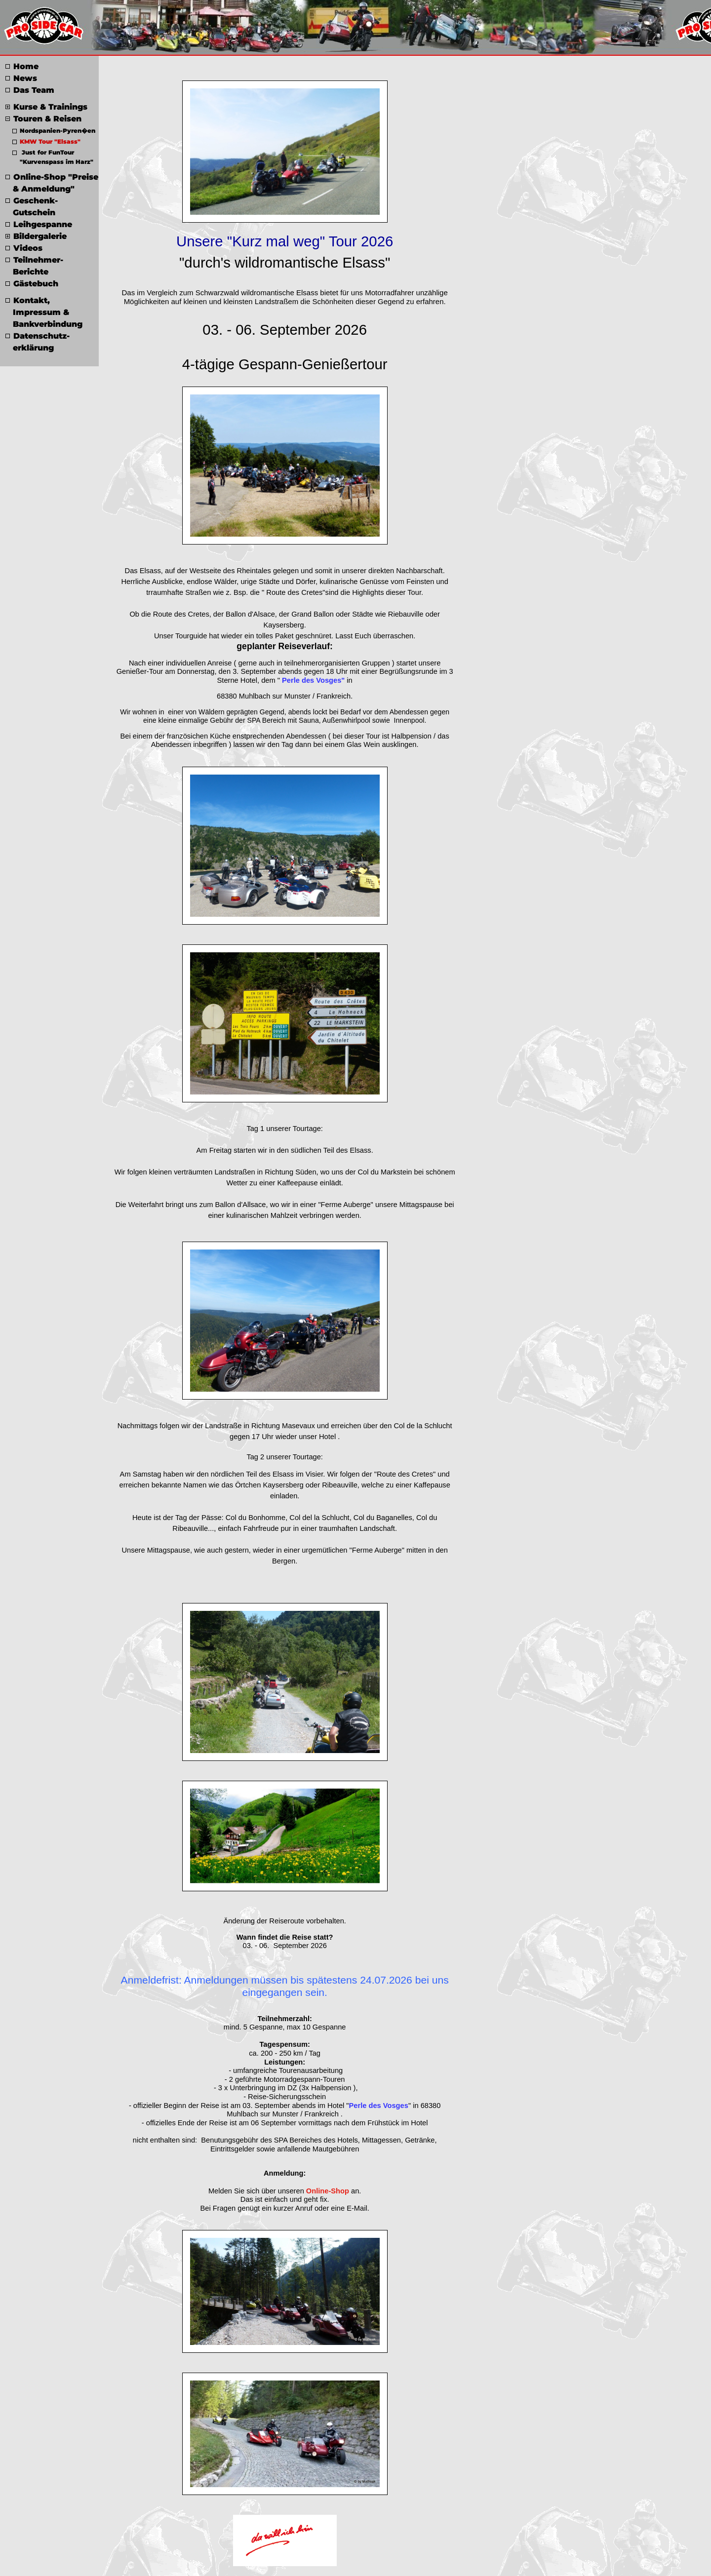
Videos (23, 248)
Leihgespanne (38, 224)
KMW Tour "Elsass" (46, 141)
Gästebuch (31, 283)
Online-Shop (327, 2191)
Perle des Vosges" (313, 680)
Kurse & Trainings (46, 107)
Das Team (29, 90)
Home (22, 66)
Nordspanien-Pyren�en (53, 130)
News (21, 78)
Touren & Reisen (43, 118)
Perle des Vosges (378, 2105)
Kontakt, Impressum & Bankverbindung (43, 312)
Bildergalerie (36, 236)
